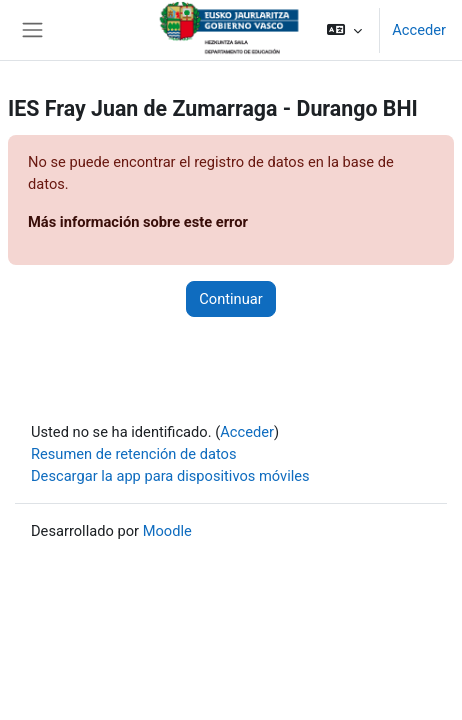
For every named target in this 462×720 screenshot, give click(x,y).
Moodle (167, 531)
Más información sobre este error (138, 222)
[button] (344, 30)
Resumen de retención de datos (134, 454)
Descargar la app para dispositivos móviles (170, 476)
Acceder (419, 30)
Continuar (230, 299)
